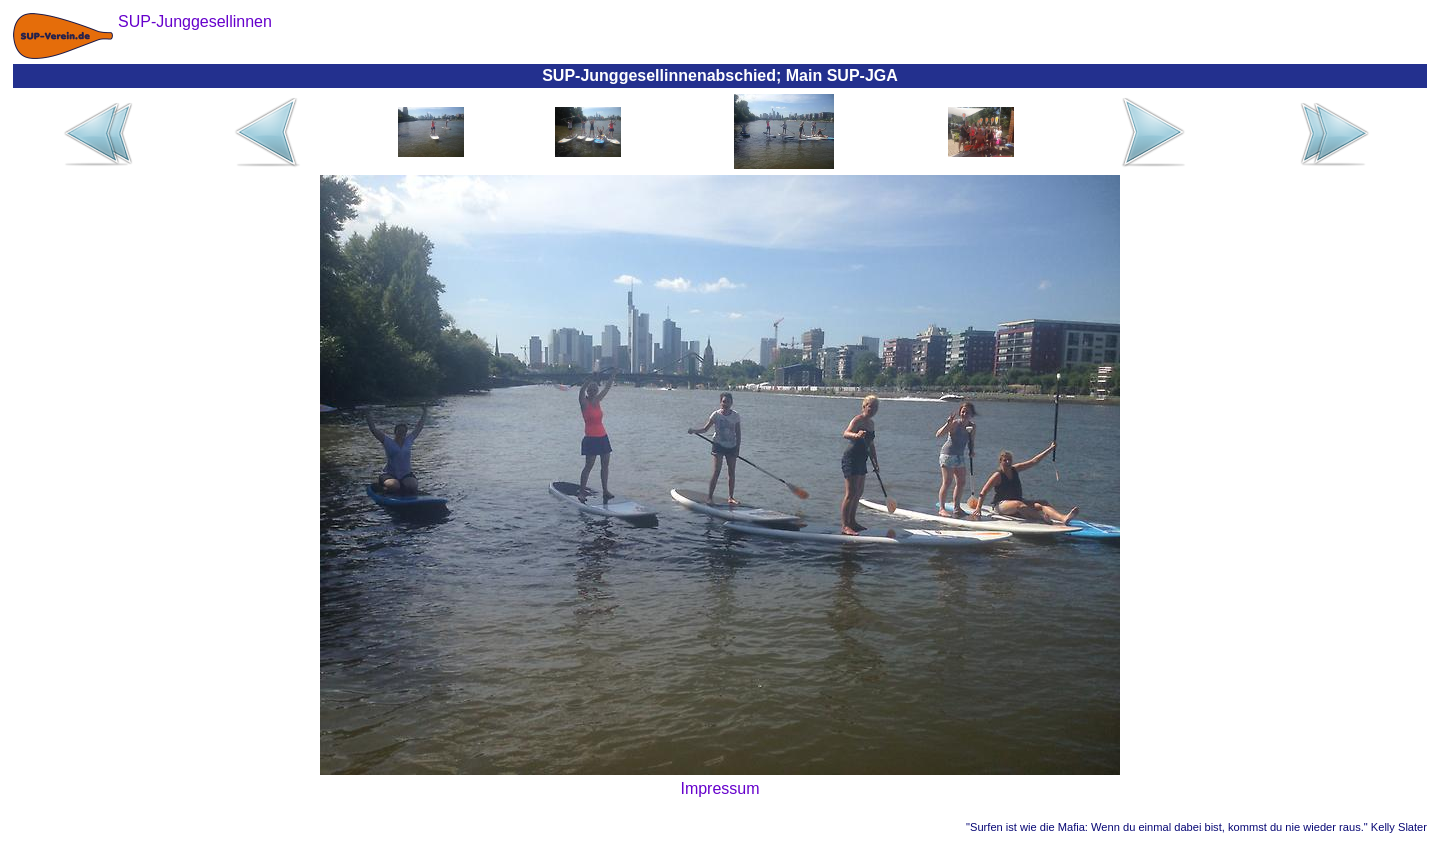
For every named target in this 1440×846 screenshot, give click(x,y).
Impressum (719, 788)
